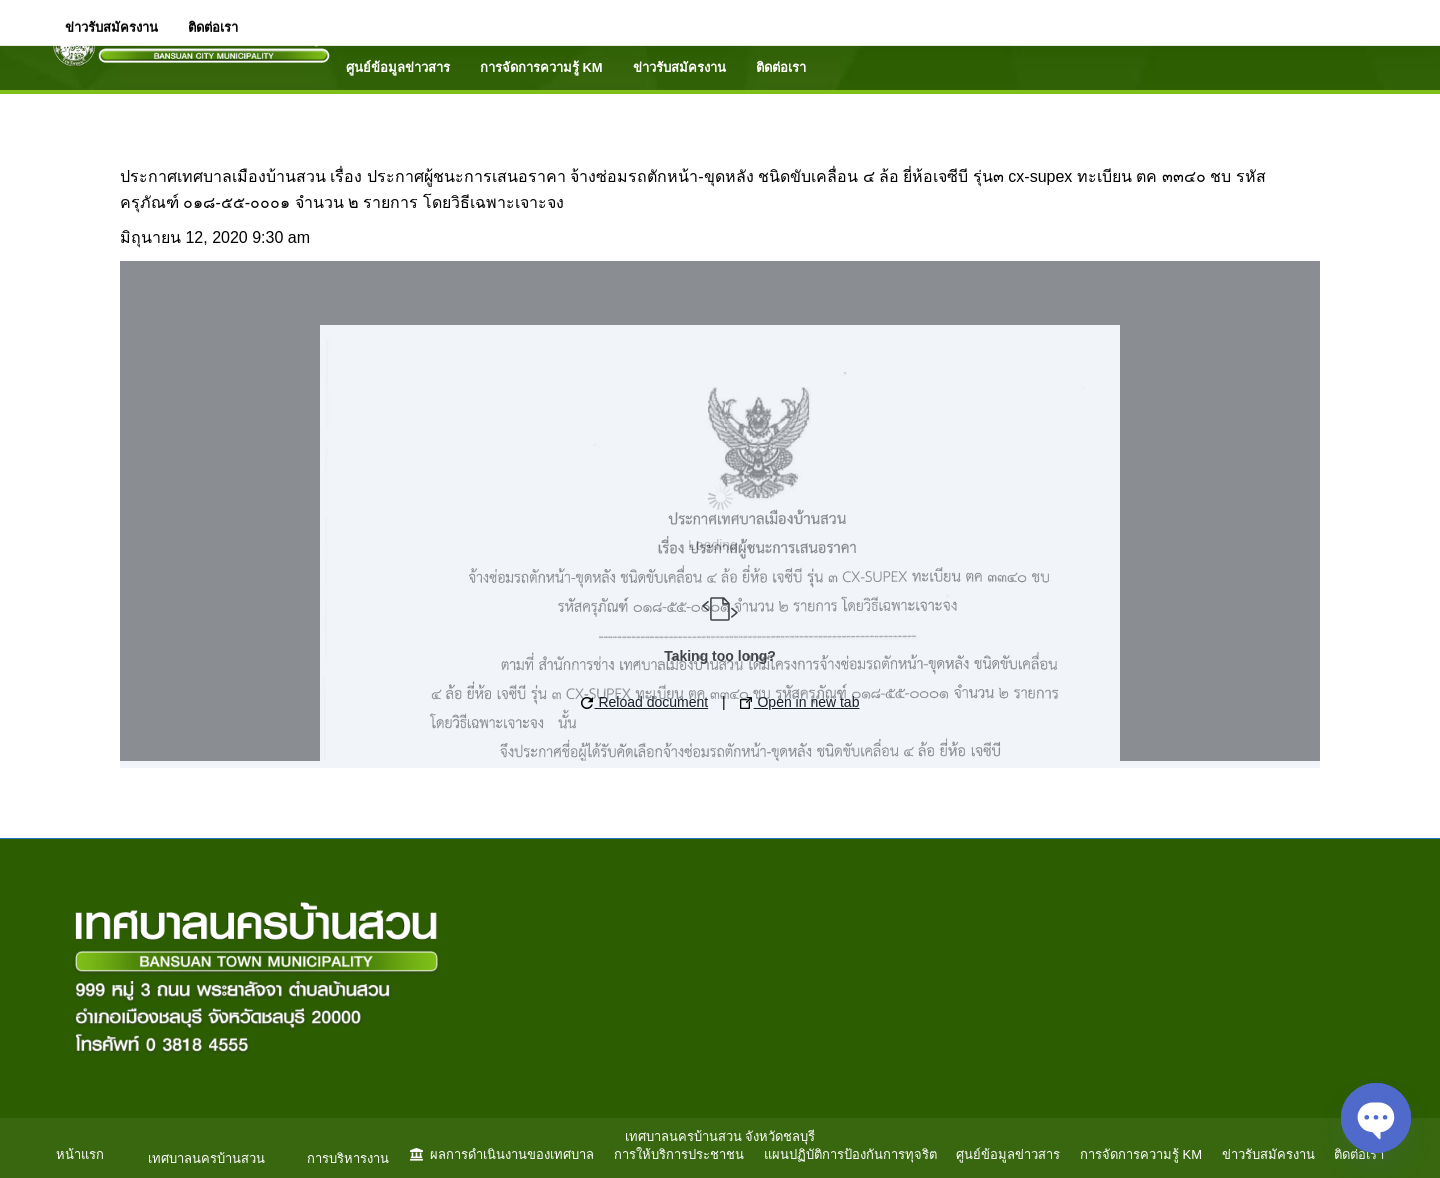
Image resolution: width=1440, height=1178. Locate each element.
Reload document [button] (645, 702)
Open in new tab (800, 702)
